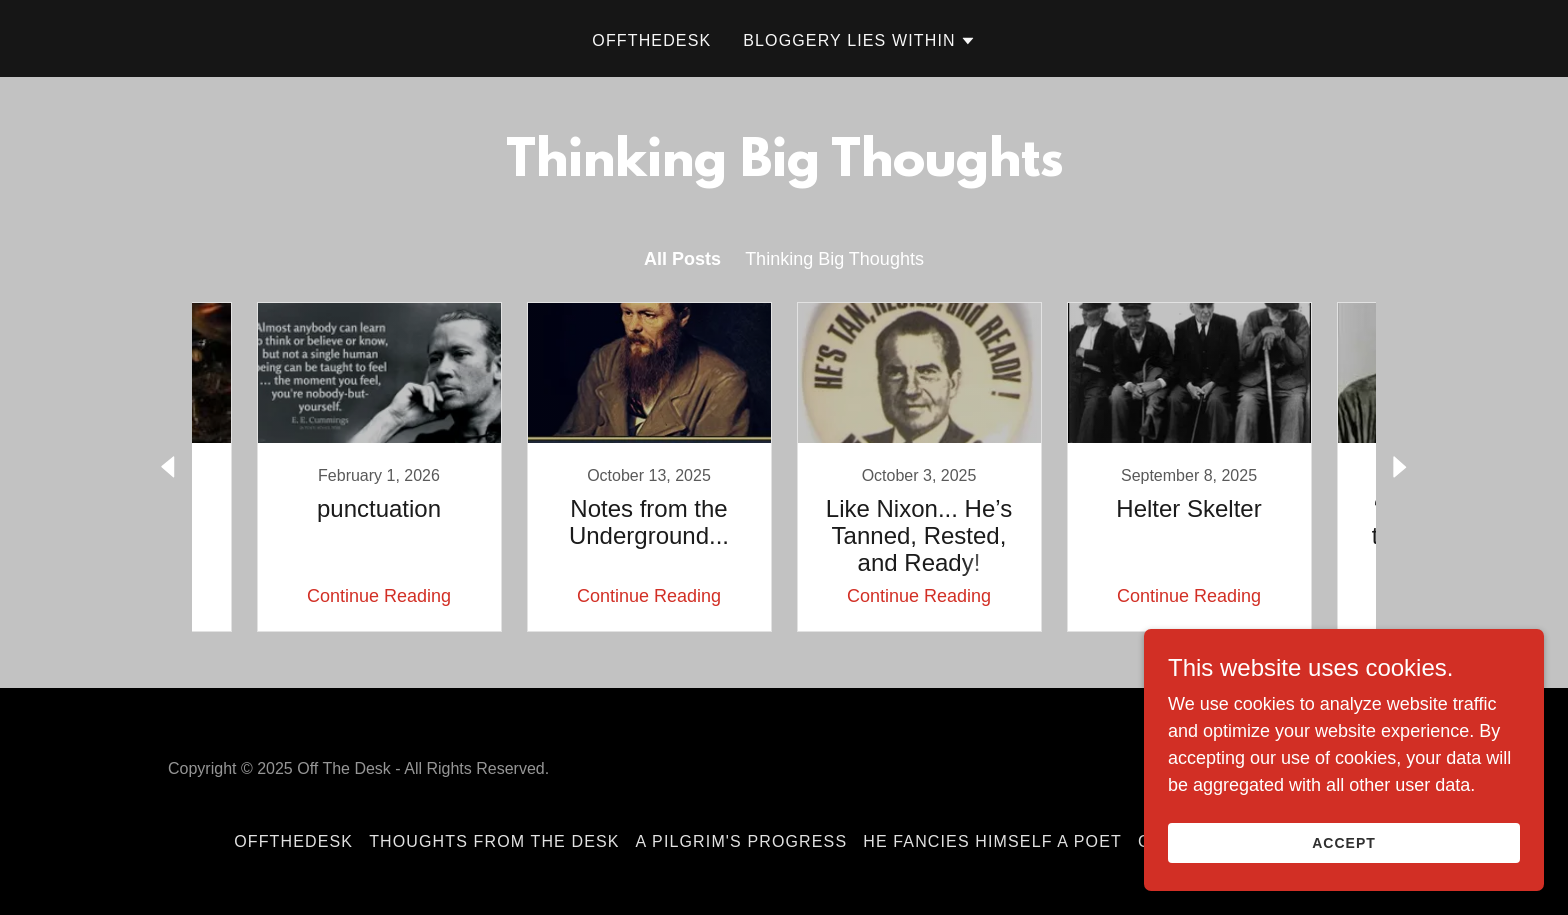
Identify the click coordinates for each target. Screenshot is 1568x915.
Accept (1344, 843)
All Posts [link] (682, 259)
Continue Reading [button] (379, 596)
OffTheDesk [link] (651, 40)
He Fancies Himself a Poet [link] (992, 841)
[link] (379, 467)
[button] (859, 41)
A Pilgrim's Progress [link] (742, 841)
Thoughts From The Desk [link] (494, 841)
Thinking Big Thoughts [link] (834, 259)
